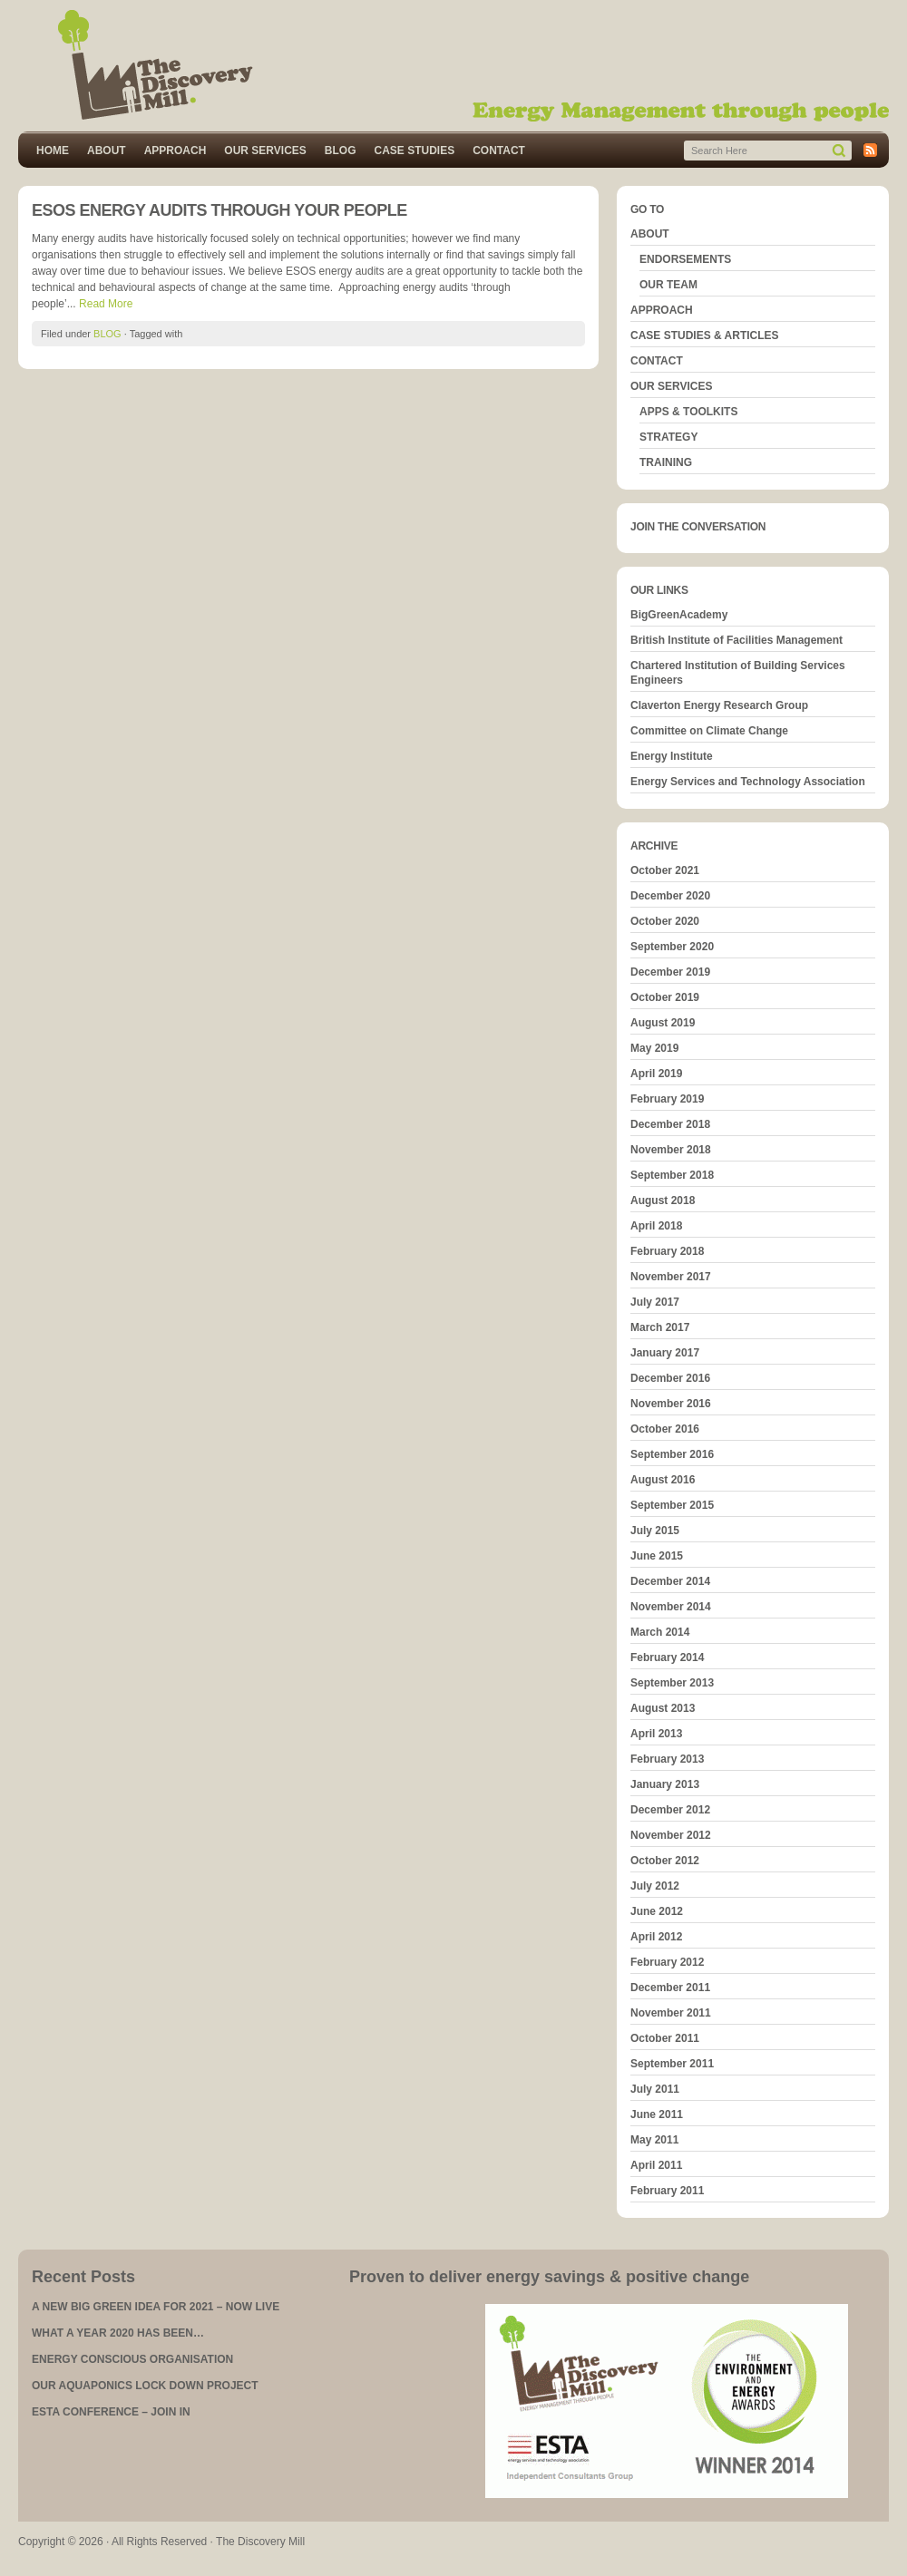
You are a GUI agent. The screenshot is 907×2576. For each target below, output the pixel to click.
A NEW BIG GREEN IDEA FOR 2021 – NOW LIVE (155, 2306)
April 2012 (656, 1936)
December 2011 (670, 1987)
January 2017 (664, 1352)
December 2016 (670, 1378)
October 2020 (664, 921)
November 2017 (670, 1276)
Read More (105, 303)
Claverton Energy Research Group (719, 705)
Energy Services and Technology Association (747, 781)
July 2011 (654, 2089)
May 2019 (654, 1048)
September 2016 (672, 1454)
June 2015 (656, 1556)
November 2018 (670, 1149)
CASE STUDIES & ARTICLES (704, 335)
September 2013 (672, 1683)
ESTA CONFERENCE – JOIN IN (111, 2412)
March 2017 (659, 1327)
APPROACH (175, 150)
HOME (52, 150)
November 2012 (670, 1835)
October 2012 (664, 1860)
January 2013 (664, 1784)
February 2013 (667, 1759)
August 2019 (662, 1022)
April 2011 (656, 2165)
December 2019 (670, 972)
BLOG (340, 150)
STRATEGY (668, 437)
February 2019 (667, 1099)
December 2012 (670, 1809)
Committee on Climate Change (709, 730)
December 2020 (670, 895)
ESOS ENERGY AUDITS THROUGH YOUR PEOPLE (219, 210)
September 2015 (672, 1505)
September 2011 (672, 2063)
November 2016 (670, 1403)
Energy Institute (671, 756)
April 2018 (656, 1226)
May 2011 (654, 2140)
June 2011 (656, 2114)
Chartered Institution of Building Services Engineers (737, 672)
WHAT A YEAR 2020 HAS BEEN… (118, 2333)
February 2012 (667, 1962)
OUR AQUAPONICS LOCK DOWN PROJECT (145, 2385)
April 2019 (656, 1073)
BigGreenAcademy (678, 614)
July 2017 (654, 1302)
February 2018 (667, 1251)
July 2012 (654, 1886)
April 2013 (656, 1733)
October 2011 (664, 2038)
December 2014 (670, 1581)
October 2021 (664, 870)
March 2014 (659, 1632)
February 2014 (667, 1657)
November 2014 (670, 1606)
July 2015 (654, 1530)
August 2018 (662, 1200)
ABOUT (106, 150)
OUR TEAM (668, 284)
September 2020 (672, 946)
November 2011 (670, 2013)
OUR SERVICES (265, 150)
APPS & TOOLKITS (688, 411)
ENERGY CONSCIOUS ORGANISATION (132, 2359)
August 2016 (662, 1479)
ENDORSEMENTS (685, 259)
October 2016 (664, 1429)
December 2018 (670, 1124)
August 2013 (662, 1708)
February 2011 (667, 2190)
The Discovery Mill (453, 65)
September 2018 (672, 1175)
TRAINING (665, 462)
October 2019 (664, 997)
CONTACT (499, 150)
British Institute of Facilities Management (736, 640)
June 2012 (656, 1911)
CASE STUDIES (414, 150)
